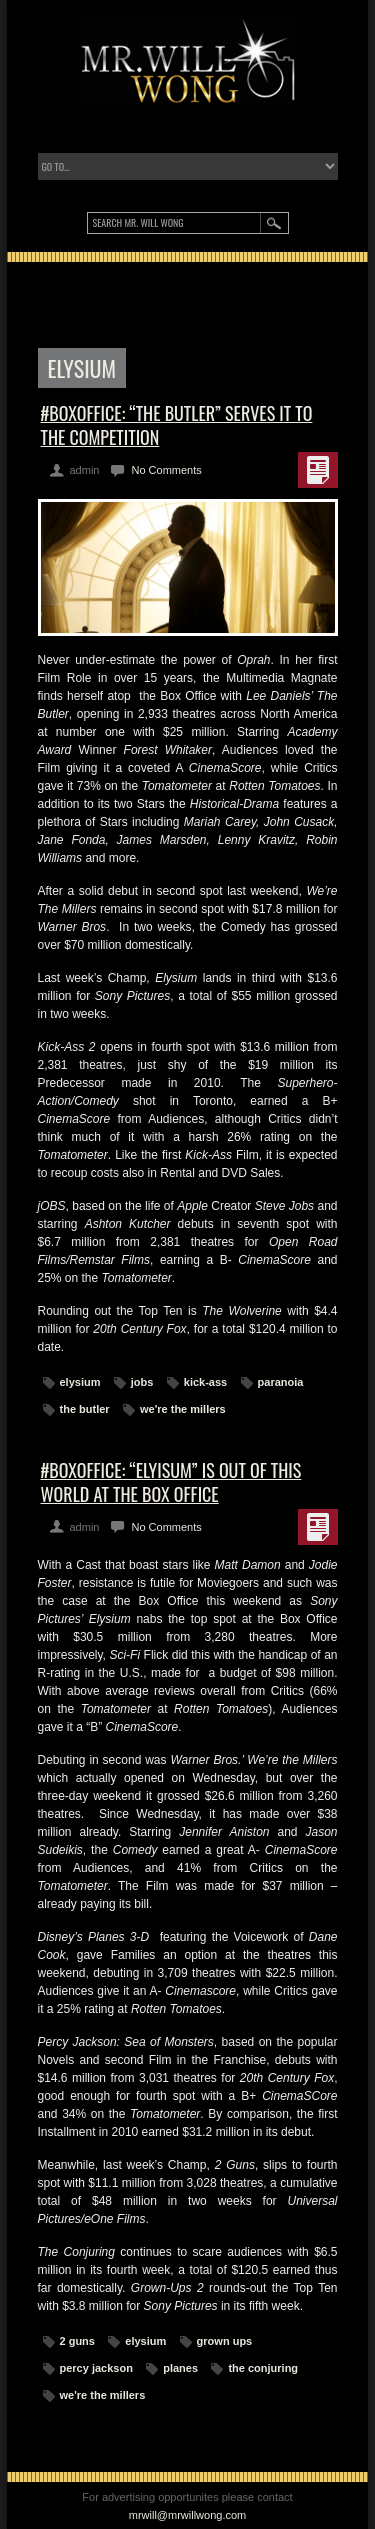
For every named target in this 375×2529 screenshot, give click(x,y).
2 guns (77, 2341)
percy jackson (96, 2368)
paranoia (281, 1382)
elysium (80, 1382)
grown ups (225, 2341)
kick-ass (205, 1382)
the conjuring (263, 2368)
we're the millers (183, 1409)
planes (180, 2368)
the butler (85, 1409)
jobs (142, 1382)
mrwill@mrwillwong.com (188, 2515)
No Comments (166, 470)
